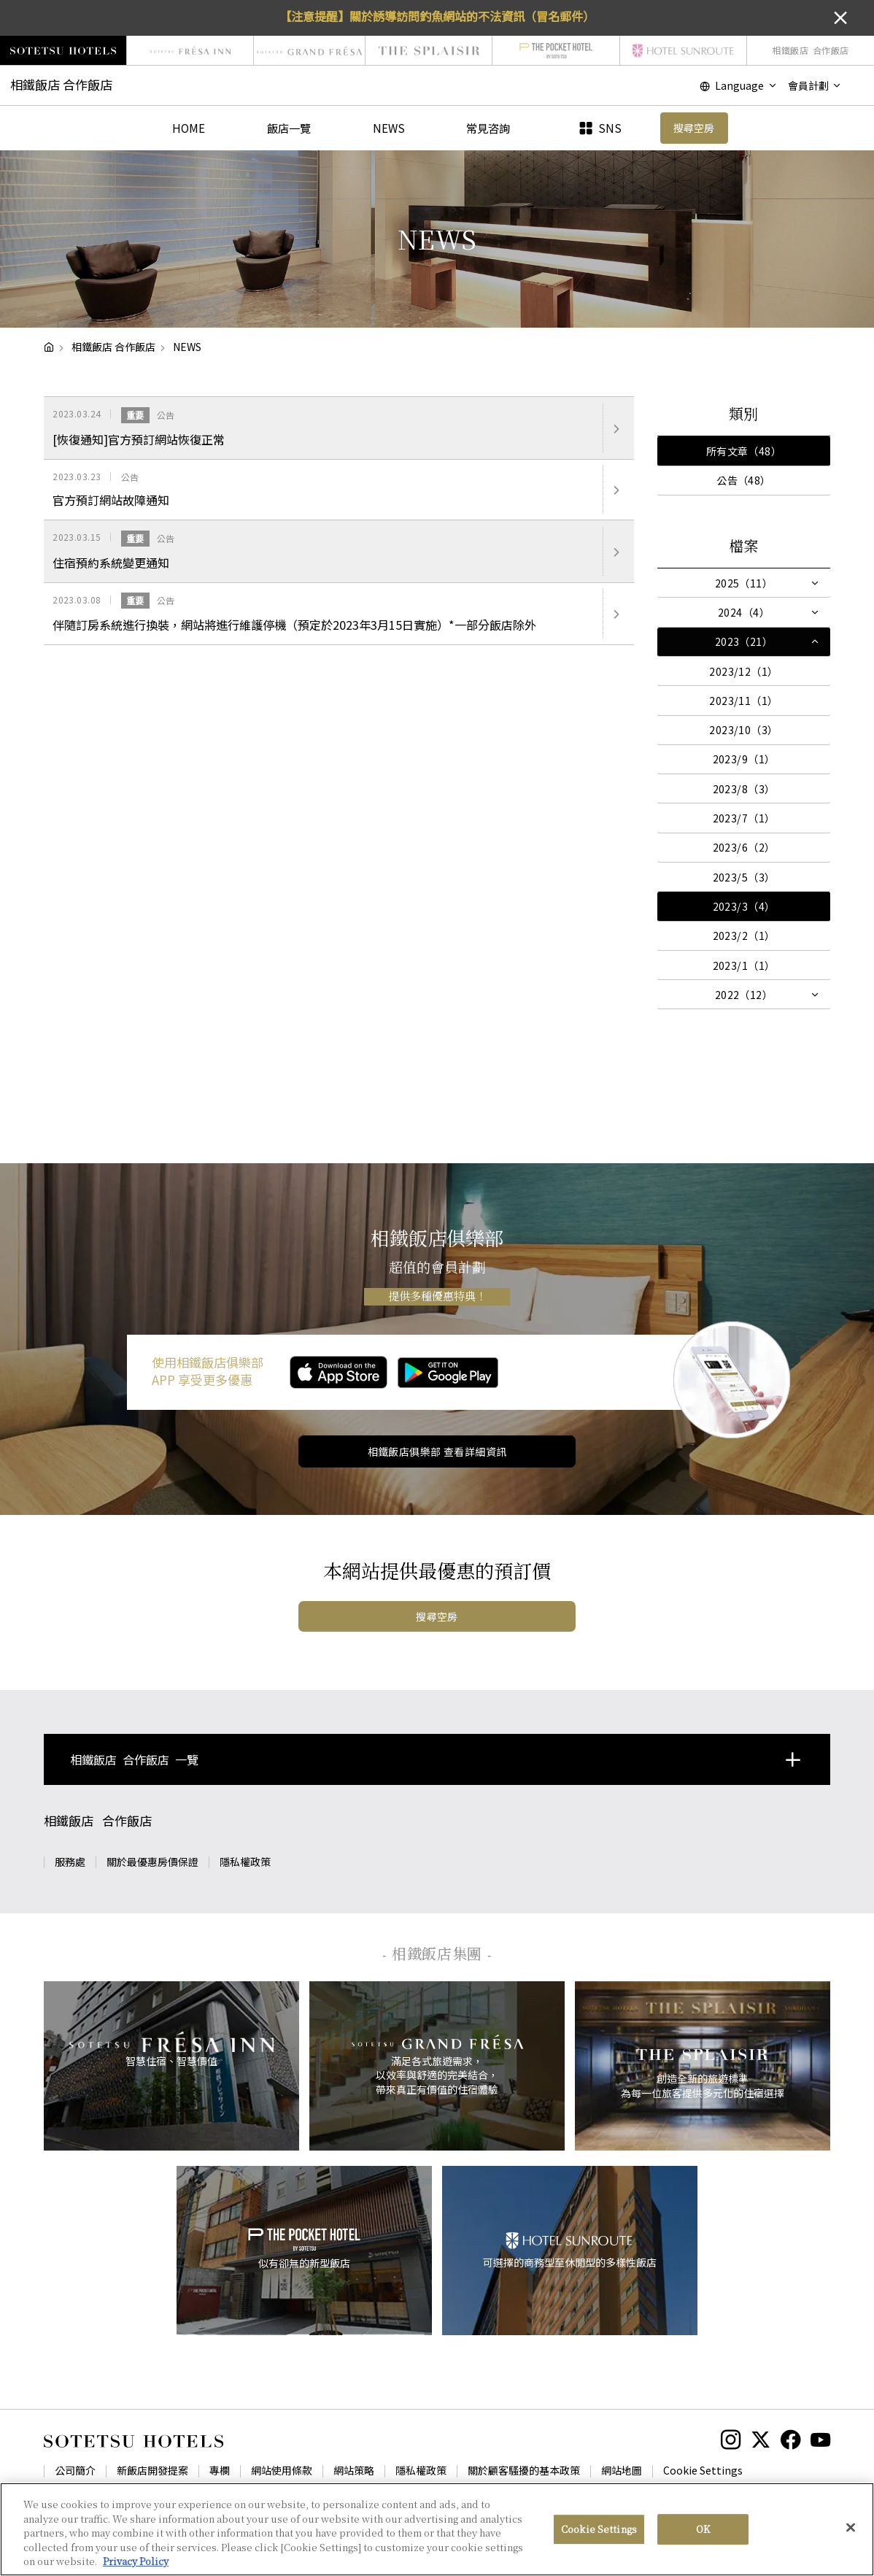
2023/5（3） (744, 877)
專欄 (219, 2470)
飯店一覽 (289, 128)
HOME (188, 128)
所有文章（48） (743, 451)
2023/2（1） (744, 935)
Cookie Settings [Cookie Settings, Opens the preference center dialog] (599, 2529)
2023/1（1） (744, 965)
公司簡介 (75, 2470)
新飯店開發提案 (152, 2470)
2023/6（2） (744, 847)
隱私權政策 (245, 1861)
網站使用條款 (281, 2470)
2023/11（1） (743, 700)
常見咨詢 (488, 128)
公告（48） (743, 480)
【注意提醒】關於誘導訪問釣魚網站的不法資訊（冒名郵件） (437, 16)
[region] (437, 2529)
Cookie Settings (703, 2470)
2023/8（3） (744, 789)
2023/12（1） (743, 671)
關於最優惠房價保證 (152, 1861)
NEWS (389, 128)
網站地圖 (621, 2470)
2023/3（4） (744, 906)
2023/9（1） (744, 759)
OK (703, 2529)
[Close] (851, 2528)
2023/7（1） (744, 818)
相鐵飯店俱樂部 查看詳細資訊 (437, 1451)
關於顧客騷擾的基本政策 (524, 2470)
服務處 (70, 1861)
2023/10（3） (743, 729)
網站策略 (353, 2470)
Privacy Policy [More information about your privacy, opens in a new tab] (136, 2561)
